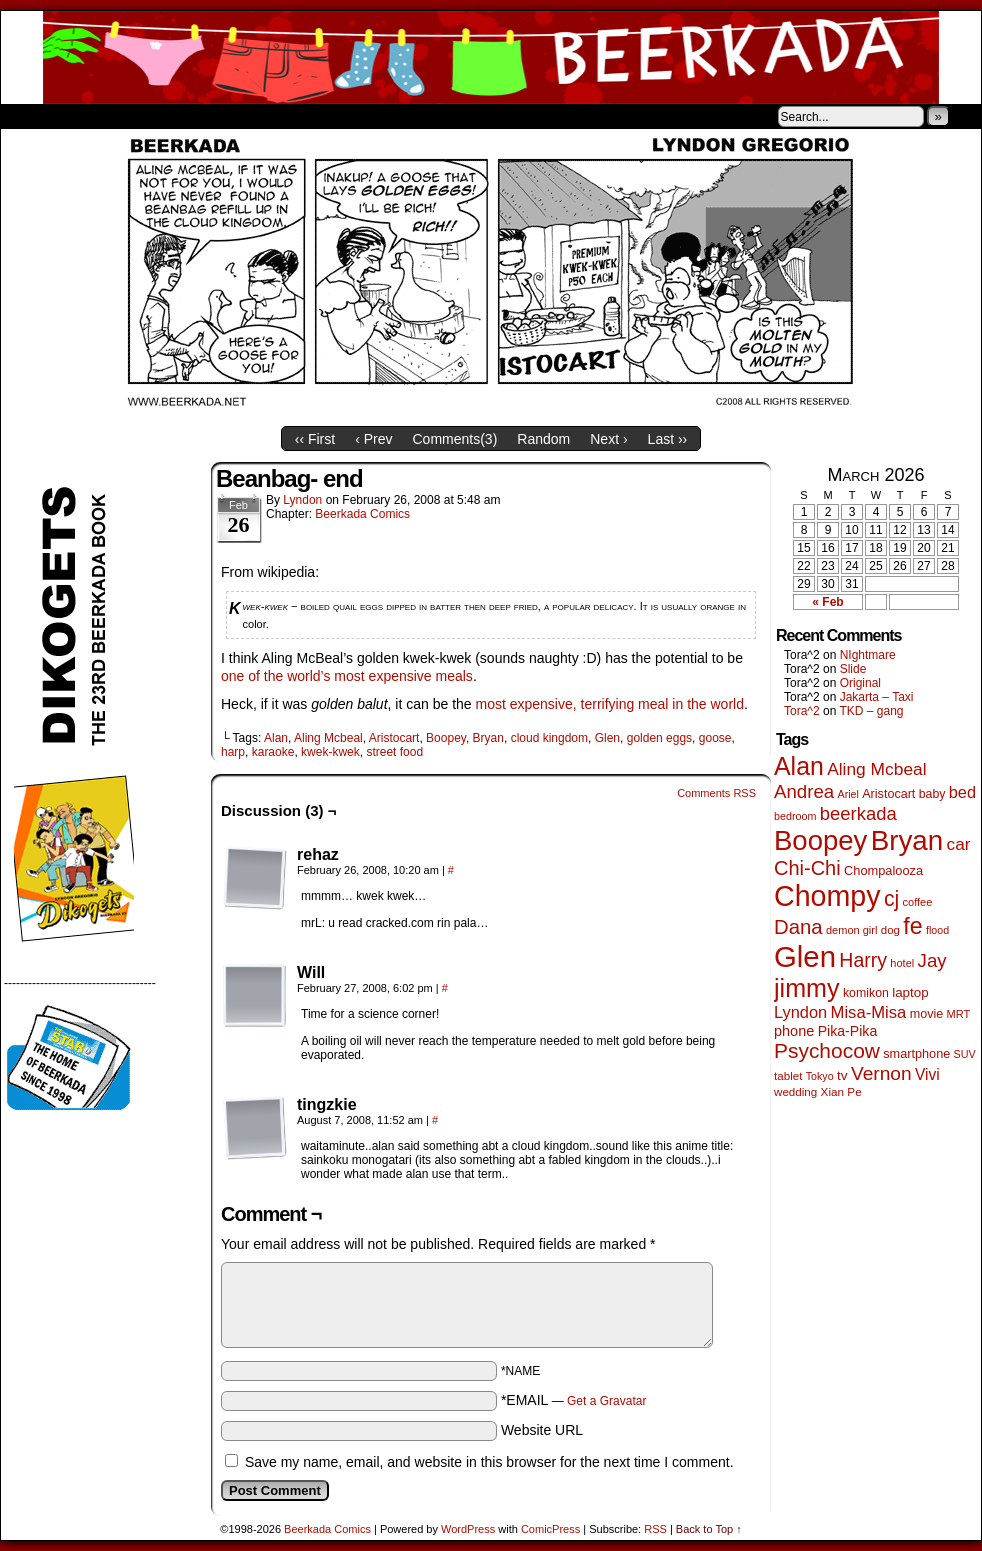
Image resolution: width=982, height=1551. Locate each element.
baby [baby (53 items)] (932, 794)
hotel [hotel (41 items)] (902, 963)
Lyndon (302, 500)
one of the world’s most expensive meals (347, 676)
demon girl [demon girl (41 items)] (851, 930)
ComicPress (550, 1529)
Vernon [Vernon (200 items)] (881, 1073)
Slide (853, 669)
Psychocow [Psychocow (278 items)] (827, 1050)
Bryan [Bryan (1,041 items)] (907, 840)
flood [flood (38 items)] (937, 930)
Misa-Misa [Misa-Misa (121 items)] (869, 1012)
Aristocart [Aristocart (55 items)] (888, 794)
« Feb (827, 602)
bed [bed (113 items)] (962, 792)
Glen (607, 738)
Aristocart (394, 738)
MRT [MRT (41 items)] (959, 1014)
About (88, 116)
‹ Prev (373, 439)
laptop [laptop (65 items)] (910, 992)
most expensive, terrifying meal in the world (610, 704)
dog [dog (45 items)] (890, 930)
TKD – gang (871, 711)
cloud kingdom (549, 738)
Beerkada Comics (491, 57)
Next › (608, 439)
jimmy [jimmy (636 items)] (807, 988)
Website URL (542, 1430)
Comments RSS (716, 793)
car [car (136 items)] (959, 844)
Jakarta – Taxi (877, 697)
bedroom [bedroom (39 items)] (795, 816)
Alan (276, 738)
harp (233, 752)
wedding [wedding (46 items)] (795, 1091)
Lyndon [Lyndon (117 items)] (800, 1012)
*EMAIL (574, 1400)
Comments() (455, 439)
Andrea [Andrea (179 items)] (804, 791)
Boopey (446, 738)
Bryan (488, 738)
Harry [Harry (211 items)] (863, 960)
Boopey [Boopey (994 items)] (820, 840)
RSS (655, 1529)
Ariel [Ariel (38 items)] (848, 794)
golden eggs (659, 738)
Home (29, 116)
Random (543, 439)
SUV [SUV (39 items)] (965, 1054)
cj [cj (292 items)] (891, 898)
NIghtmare (868, 655)
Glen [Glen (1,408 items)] (805, 956)
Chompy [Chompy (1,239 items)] (827, 896)
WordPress (468, 1529)
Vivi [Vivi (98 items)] (927, 1074)
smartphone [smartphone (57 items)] (916, 1054)
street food (394, 752)
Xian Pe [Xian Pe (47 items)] (841, 1091)
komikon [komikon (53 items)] (866, 993)
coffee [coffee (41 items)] (918, 902)
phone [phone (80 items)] (794, 1031)
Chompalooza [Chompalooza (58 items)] (883, 870)
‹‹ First (315, 439)
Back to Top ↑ (709, 1529)
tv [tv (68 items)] (842, 1075)
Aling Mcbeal (328, 738)
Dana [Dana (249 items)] (798, 927)
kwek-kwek (330, 752)
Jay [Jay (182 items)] (932, 960)
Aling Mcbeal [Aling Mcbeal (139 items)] (876, 769)
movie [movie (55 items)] (927, 1014)
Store (150, 116)
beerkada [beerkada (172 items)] (858, 813)
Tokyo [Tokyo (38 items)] (820, 1076)
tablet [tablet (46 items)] (788, 1075)
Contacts (226, 116)
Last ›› (668, 439)
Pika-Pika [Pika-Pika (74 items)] (848, 1031)
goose (715, 738)
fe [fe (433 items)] (912, 926)
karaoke (273, 752)
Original (860, 683)
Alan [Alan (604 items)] (799, 766)
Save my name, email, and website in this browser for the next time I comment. (489, 1462)
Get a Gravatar (606, 1401)
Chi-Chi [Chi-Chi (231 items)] (807, 868)
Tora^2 (802, 711)
